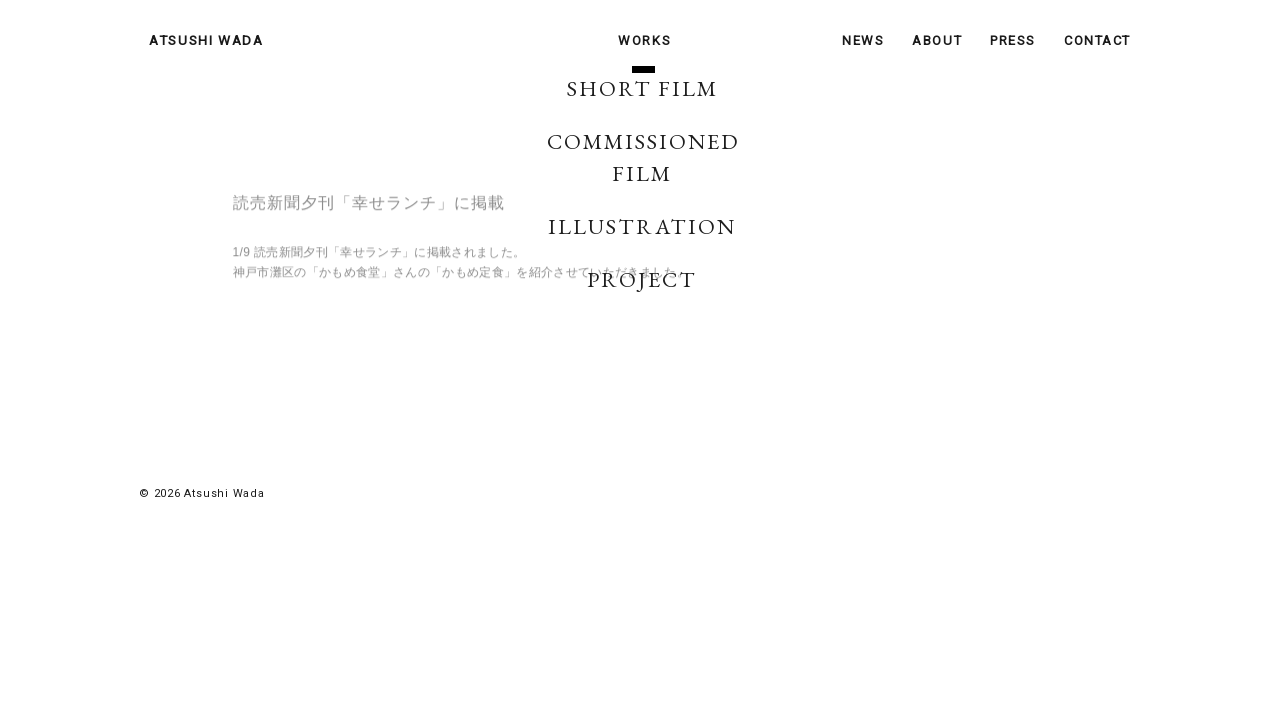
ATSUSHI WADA (206, 40)
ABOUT (937, 40)
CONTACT (1097, 40)
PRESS (1013, 40)
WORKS (644, 40)
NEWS (863, 40)
